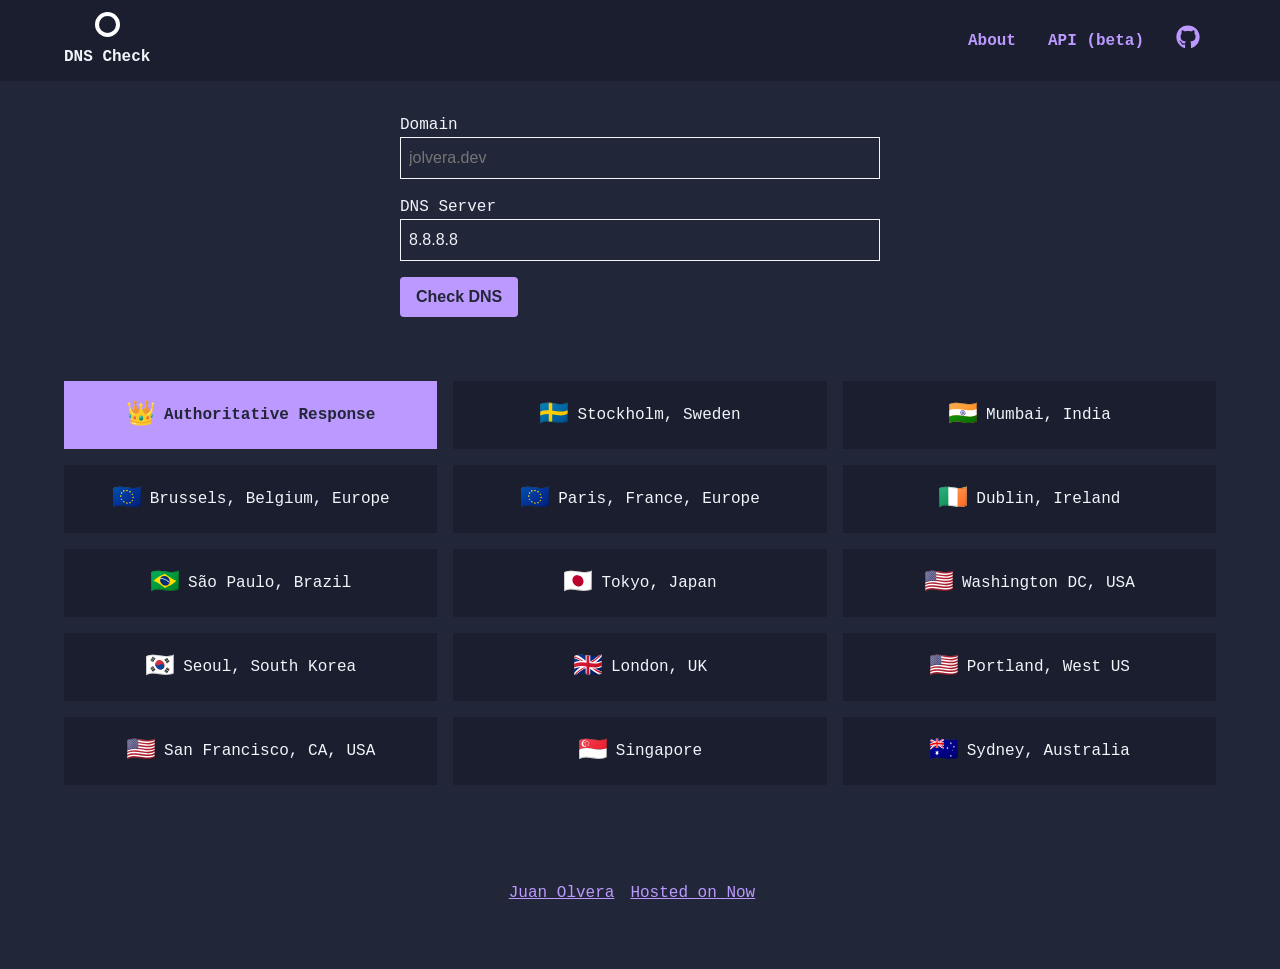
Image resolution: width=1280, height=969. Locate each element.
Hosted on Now (692, 893)
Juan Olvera (562, 893)
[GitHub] (1188, 41)
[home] (107, 40)
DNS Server (448, 207)
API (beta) (1096, 41)
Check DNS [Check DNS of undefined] (459, 296)
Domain (429, 125)
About (992, 41)
